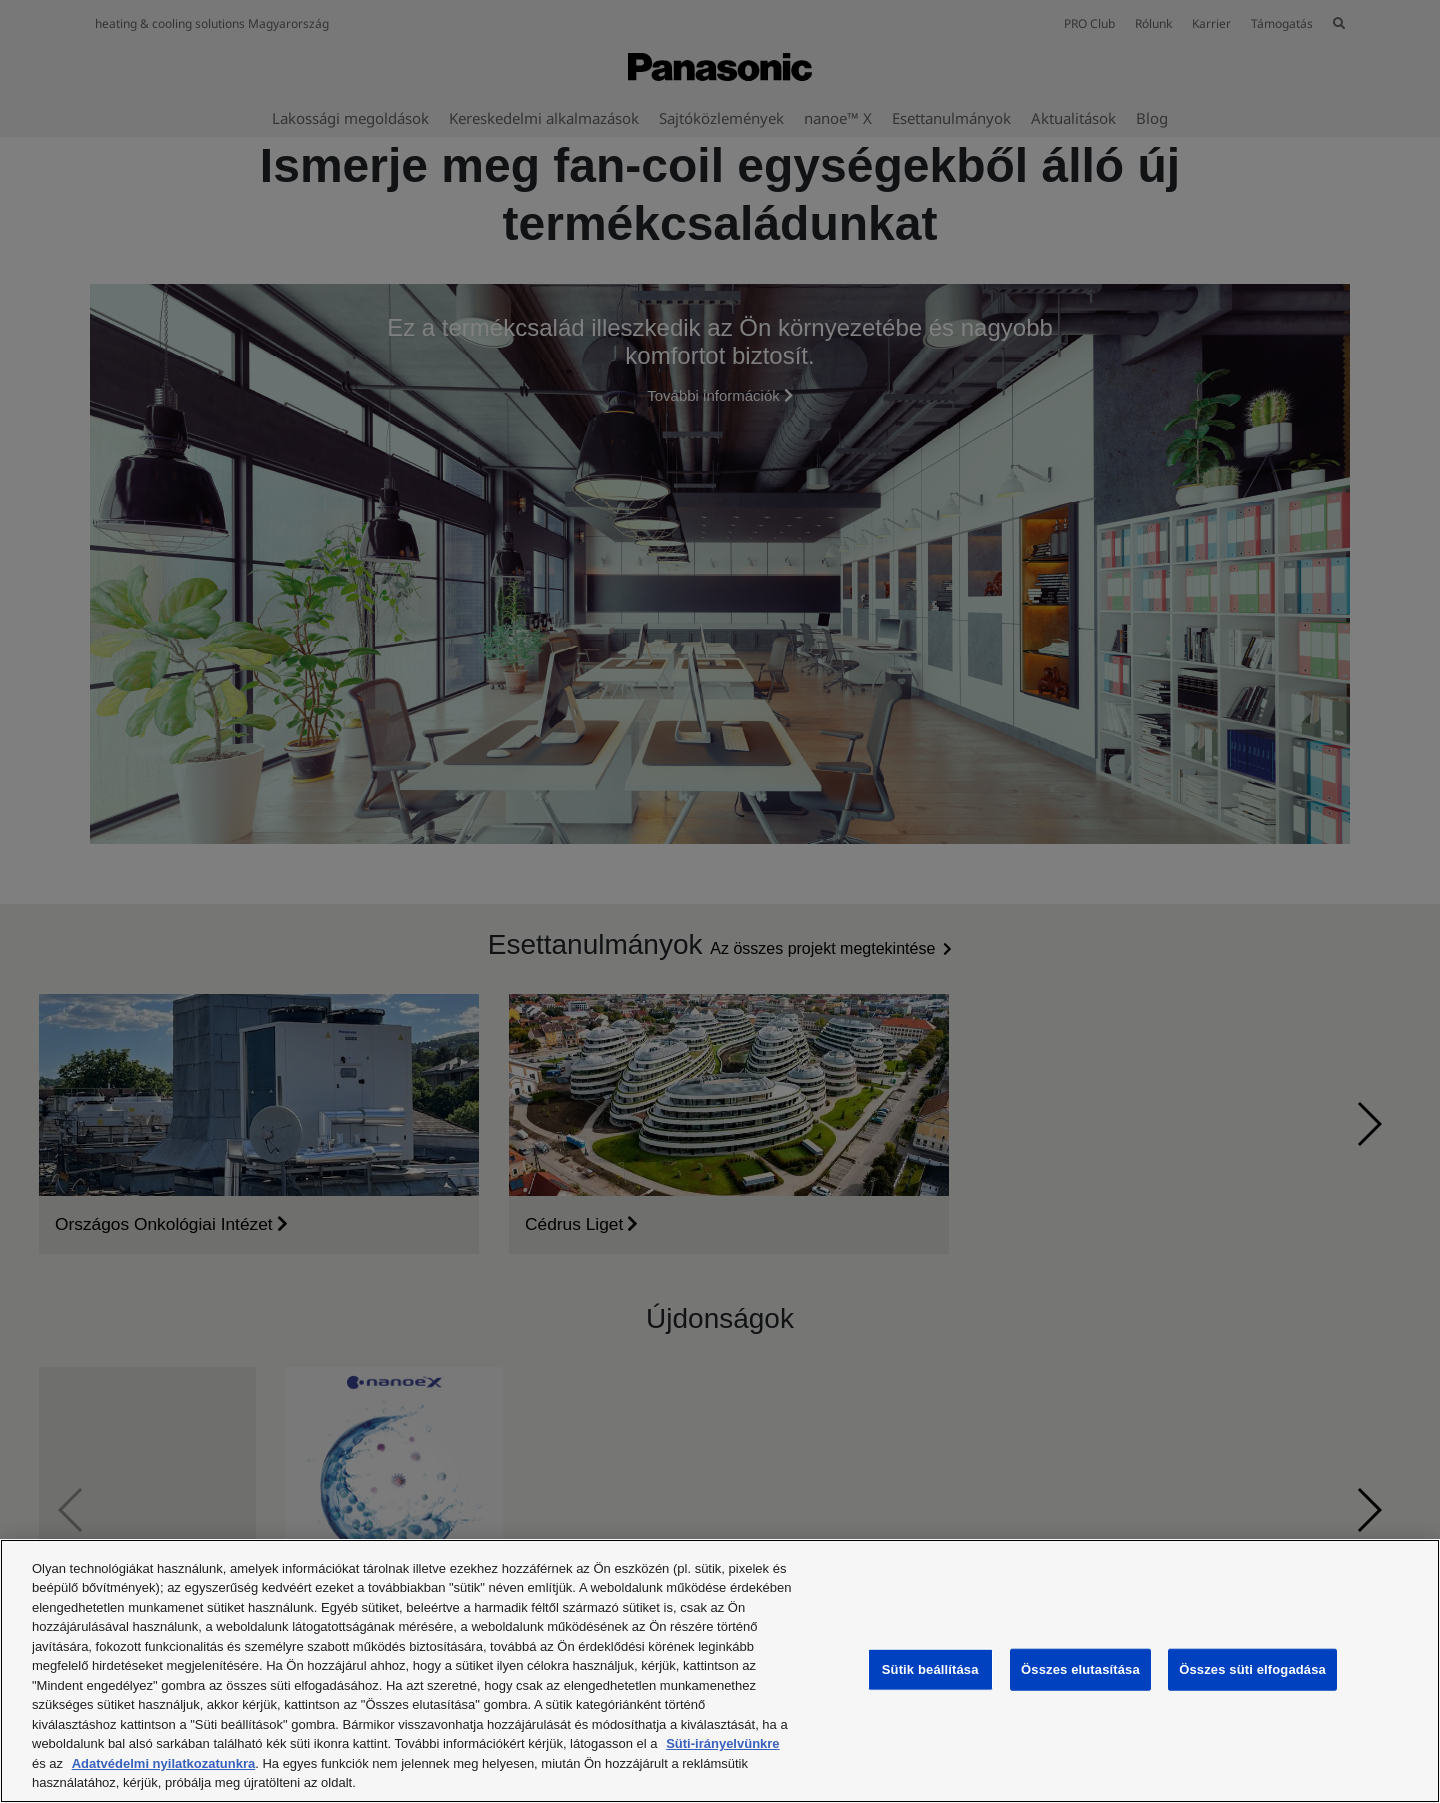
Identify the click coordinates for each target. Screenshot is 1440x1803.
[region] (720, 1671)
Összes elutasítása (1080, 1669)
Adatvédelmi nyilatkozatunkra (164, 1763)
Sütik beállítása (930, 1669)
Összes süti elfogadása (1252, 1669)
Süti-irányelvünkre (722, 1743)
